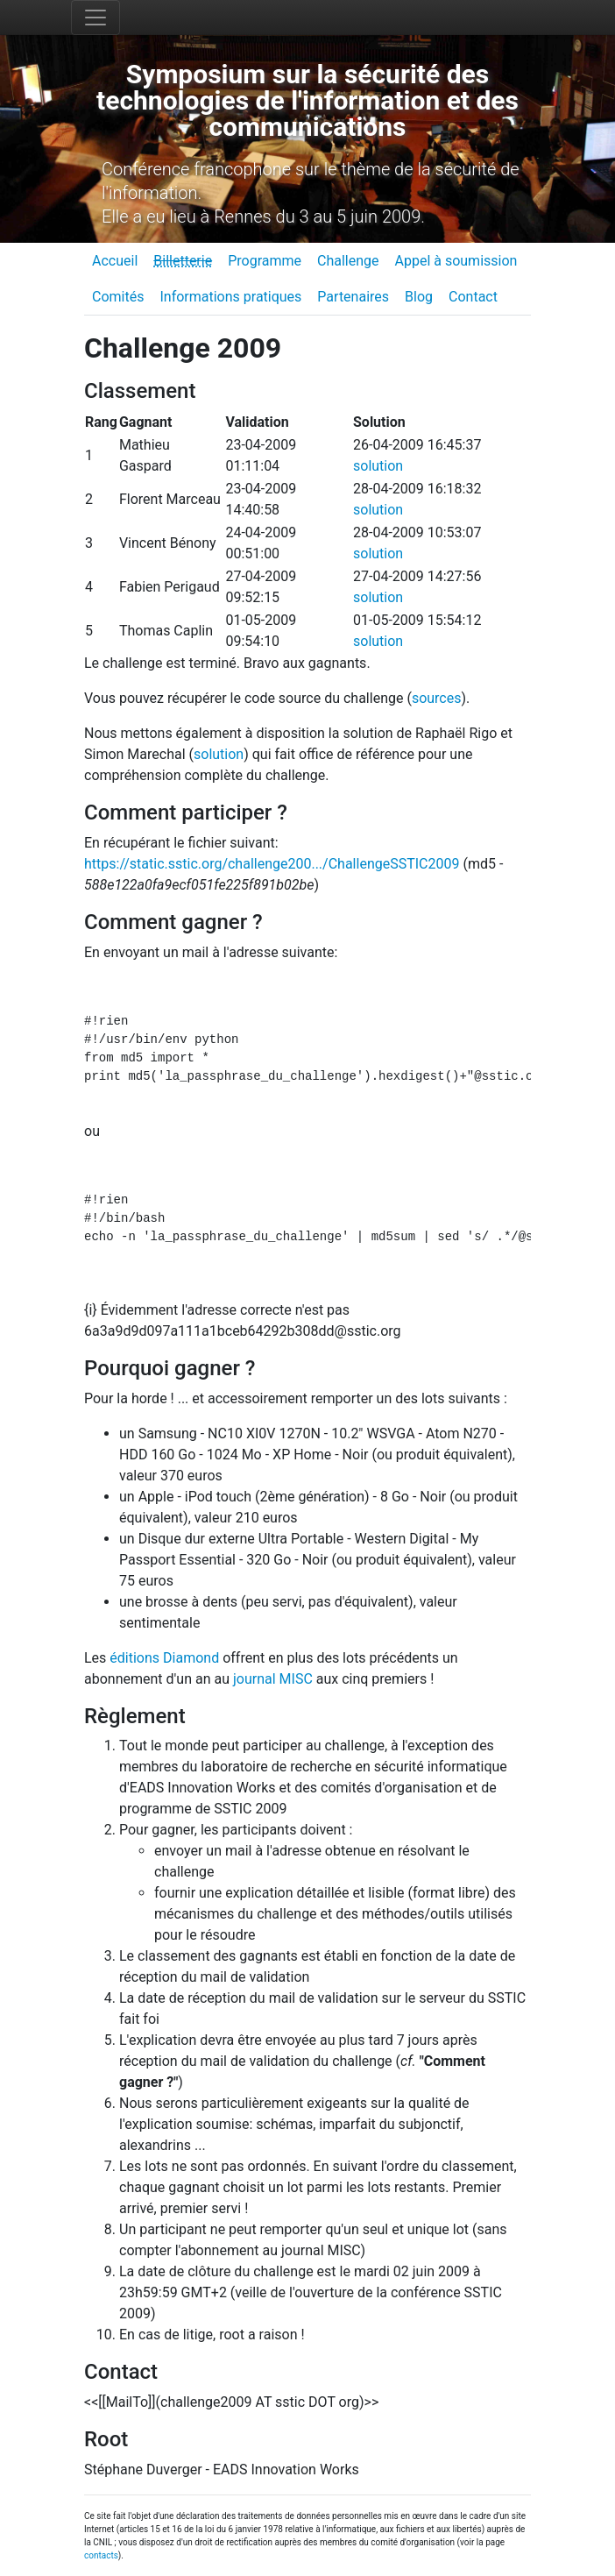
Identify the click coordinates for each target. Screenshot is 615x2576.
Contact (473, 296)
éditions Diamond (164, 1658)
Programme (264, 260)
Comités (118, 296)
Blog (419, 296)
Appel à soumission (455, 260)
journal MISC (273, 1679)
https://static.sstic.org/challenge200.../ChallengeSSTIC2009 (271, 863)
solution (378, 466)
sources (437, 698)
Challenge (348, 260)
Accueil (115, 260)
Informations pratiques (230, 296)
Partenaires (353, 296)
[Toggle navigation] (95, 17)
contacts (101, 2555)
